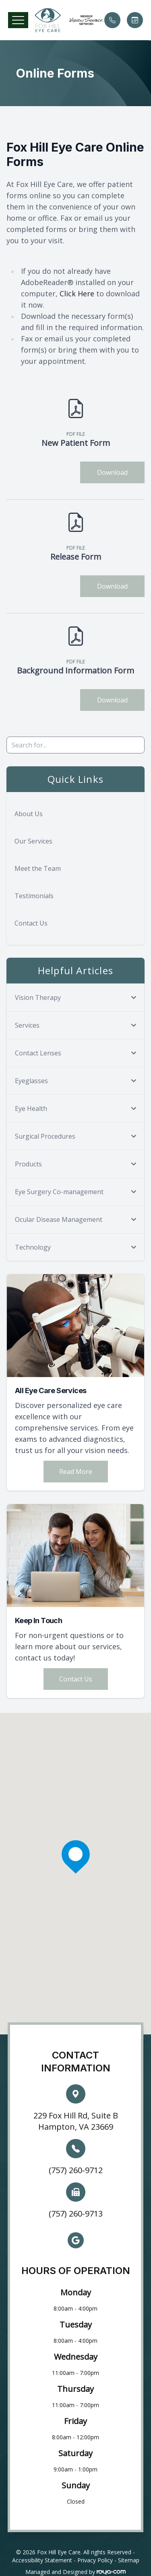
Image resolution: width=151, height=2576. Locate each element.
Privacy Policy (95, 2560)
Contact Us (31, 923)
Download (112, 472)
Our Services (33, 841)
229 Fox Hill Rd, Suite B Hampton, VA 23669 (75, 2121)
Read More (75, 1471)
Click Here (77, 293)
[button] (18, 20)
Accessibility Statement (42, 2560)
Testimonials (34, 895)
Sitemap (128, 2560)
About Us (28, 813)
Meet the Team (37, 868)
